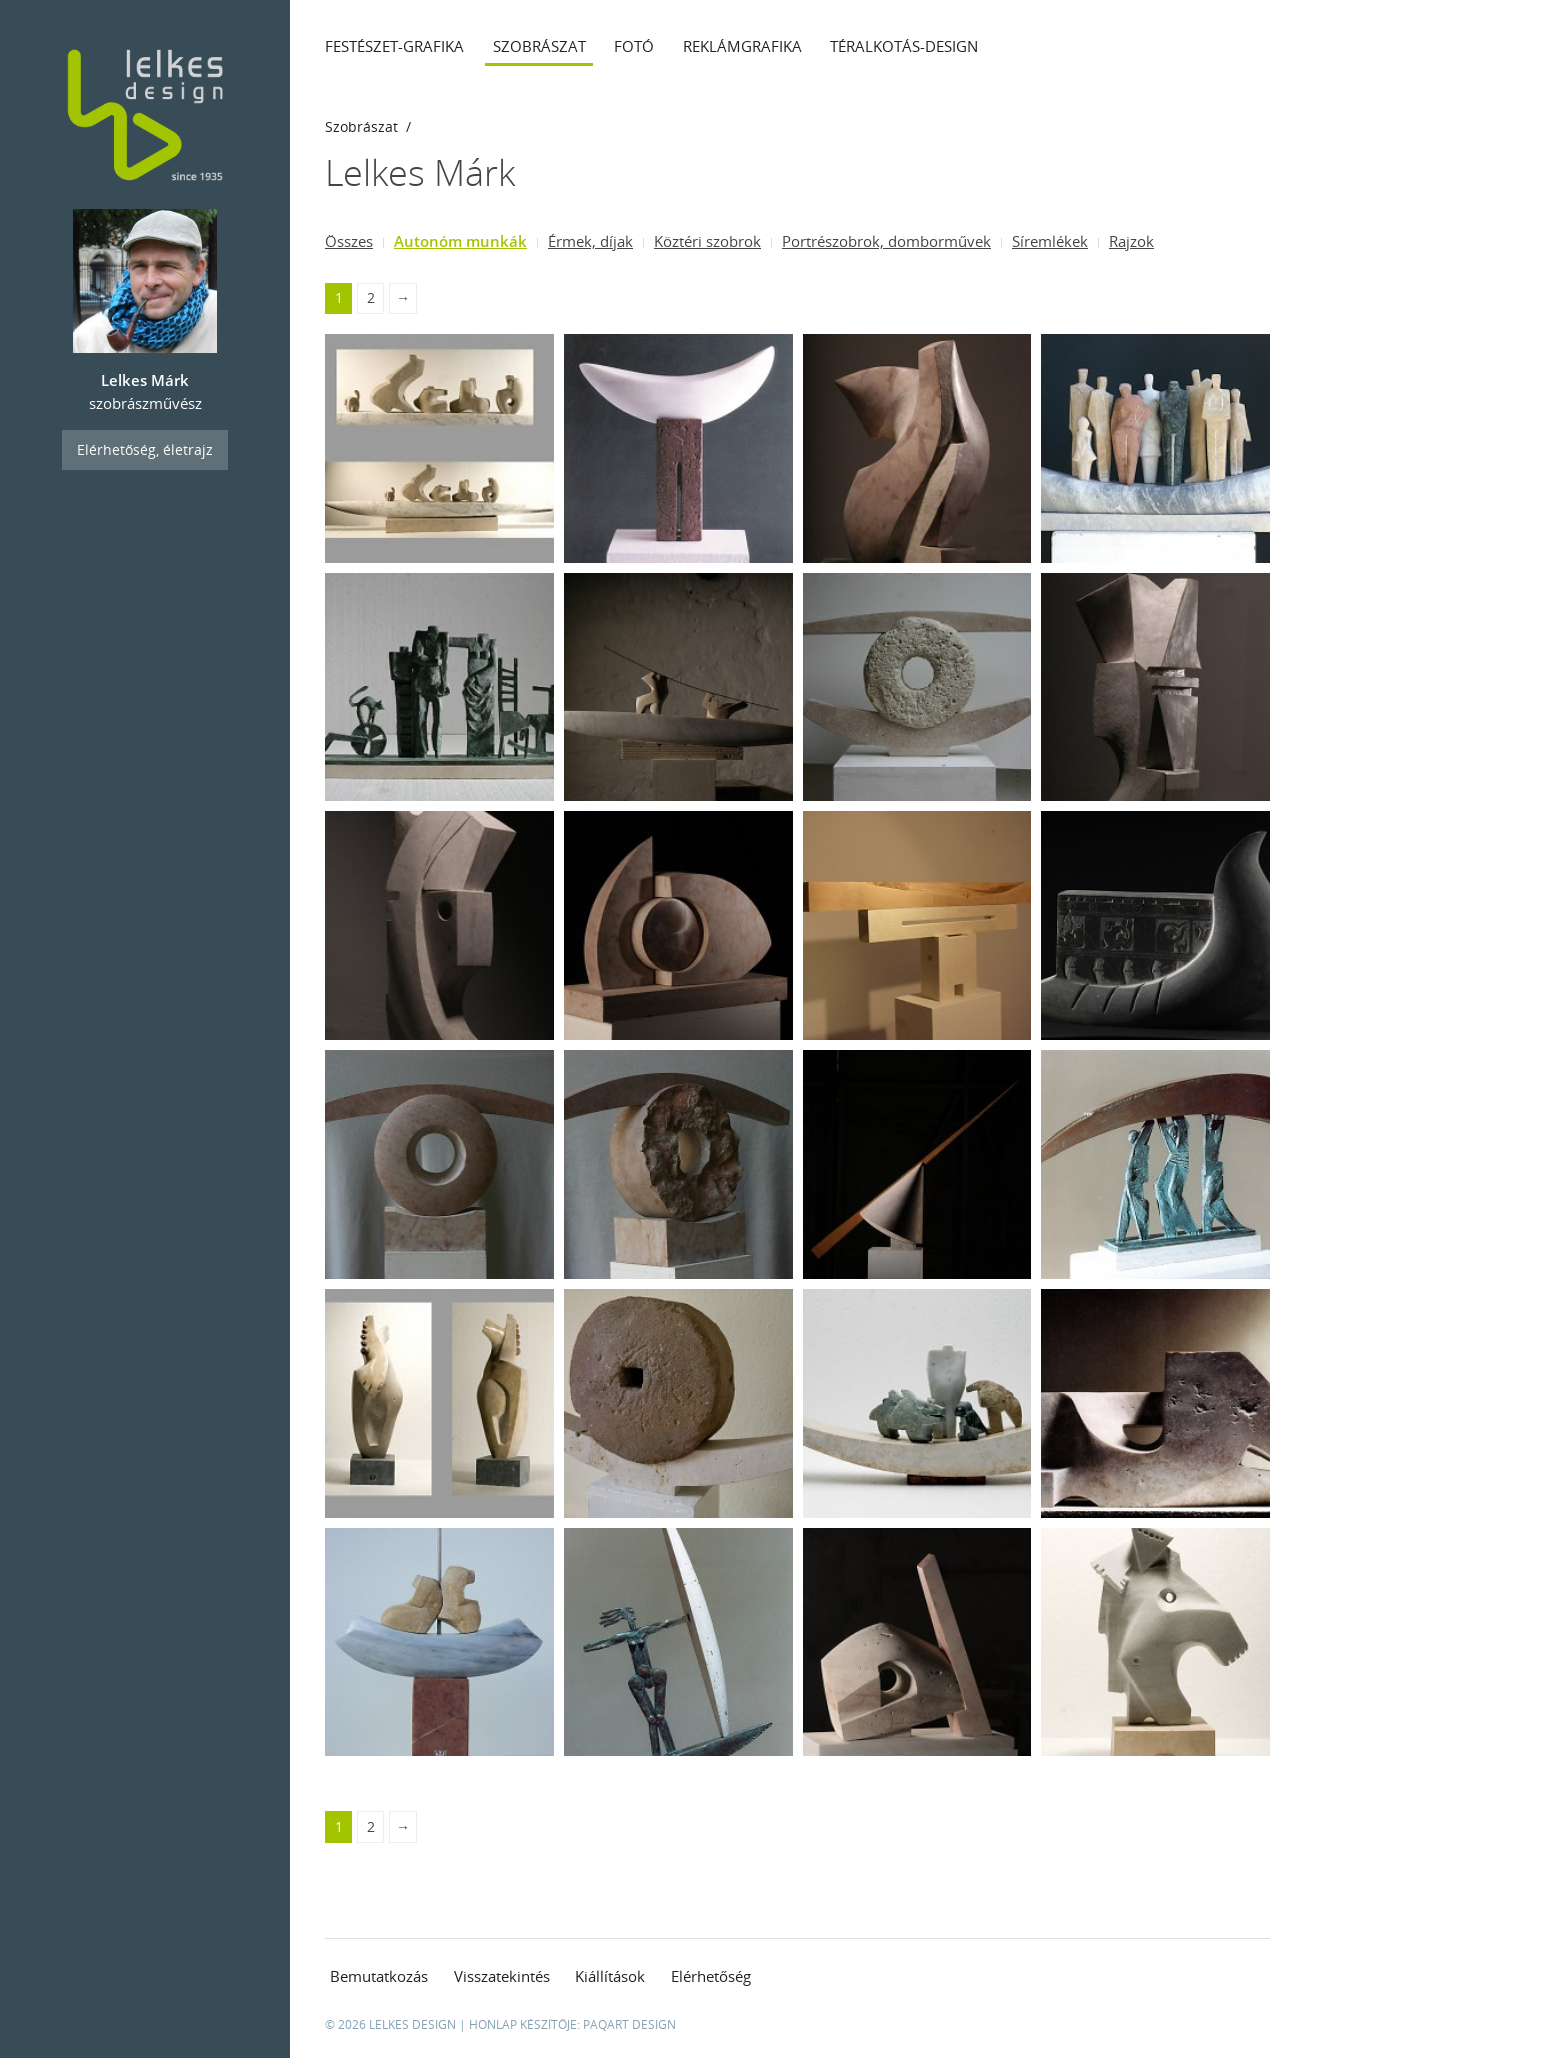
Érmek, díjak (590, 241)
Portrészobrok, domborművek (886, 241)
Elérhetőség (711, 1976)
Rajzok (1131, 241)
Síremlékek (1050, 241)
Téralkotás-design (904, 46)
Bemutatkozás (379, 1976)
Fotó (634, 46)
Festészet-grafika (394, 46)
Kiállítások (610, 1976)
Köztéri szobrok (707, 241)
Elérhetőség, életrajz (145, 449)
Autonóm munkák (460, 241)
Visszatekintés (502, 1976)
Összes (349, 241)
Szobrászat (539, 46)
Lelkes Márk (420, 172)
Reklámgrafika (742, 46)
